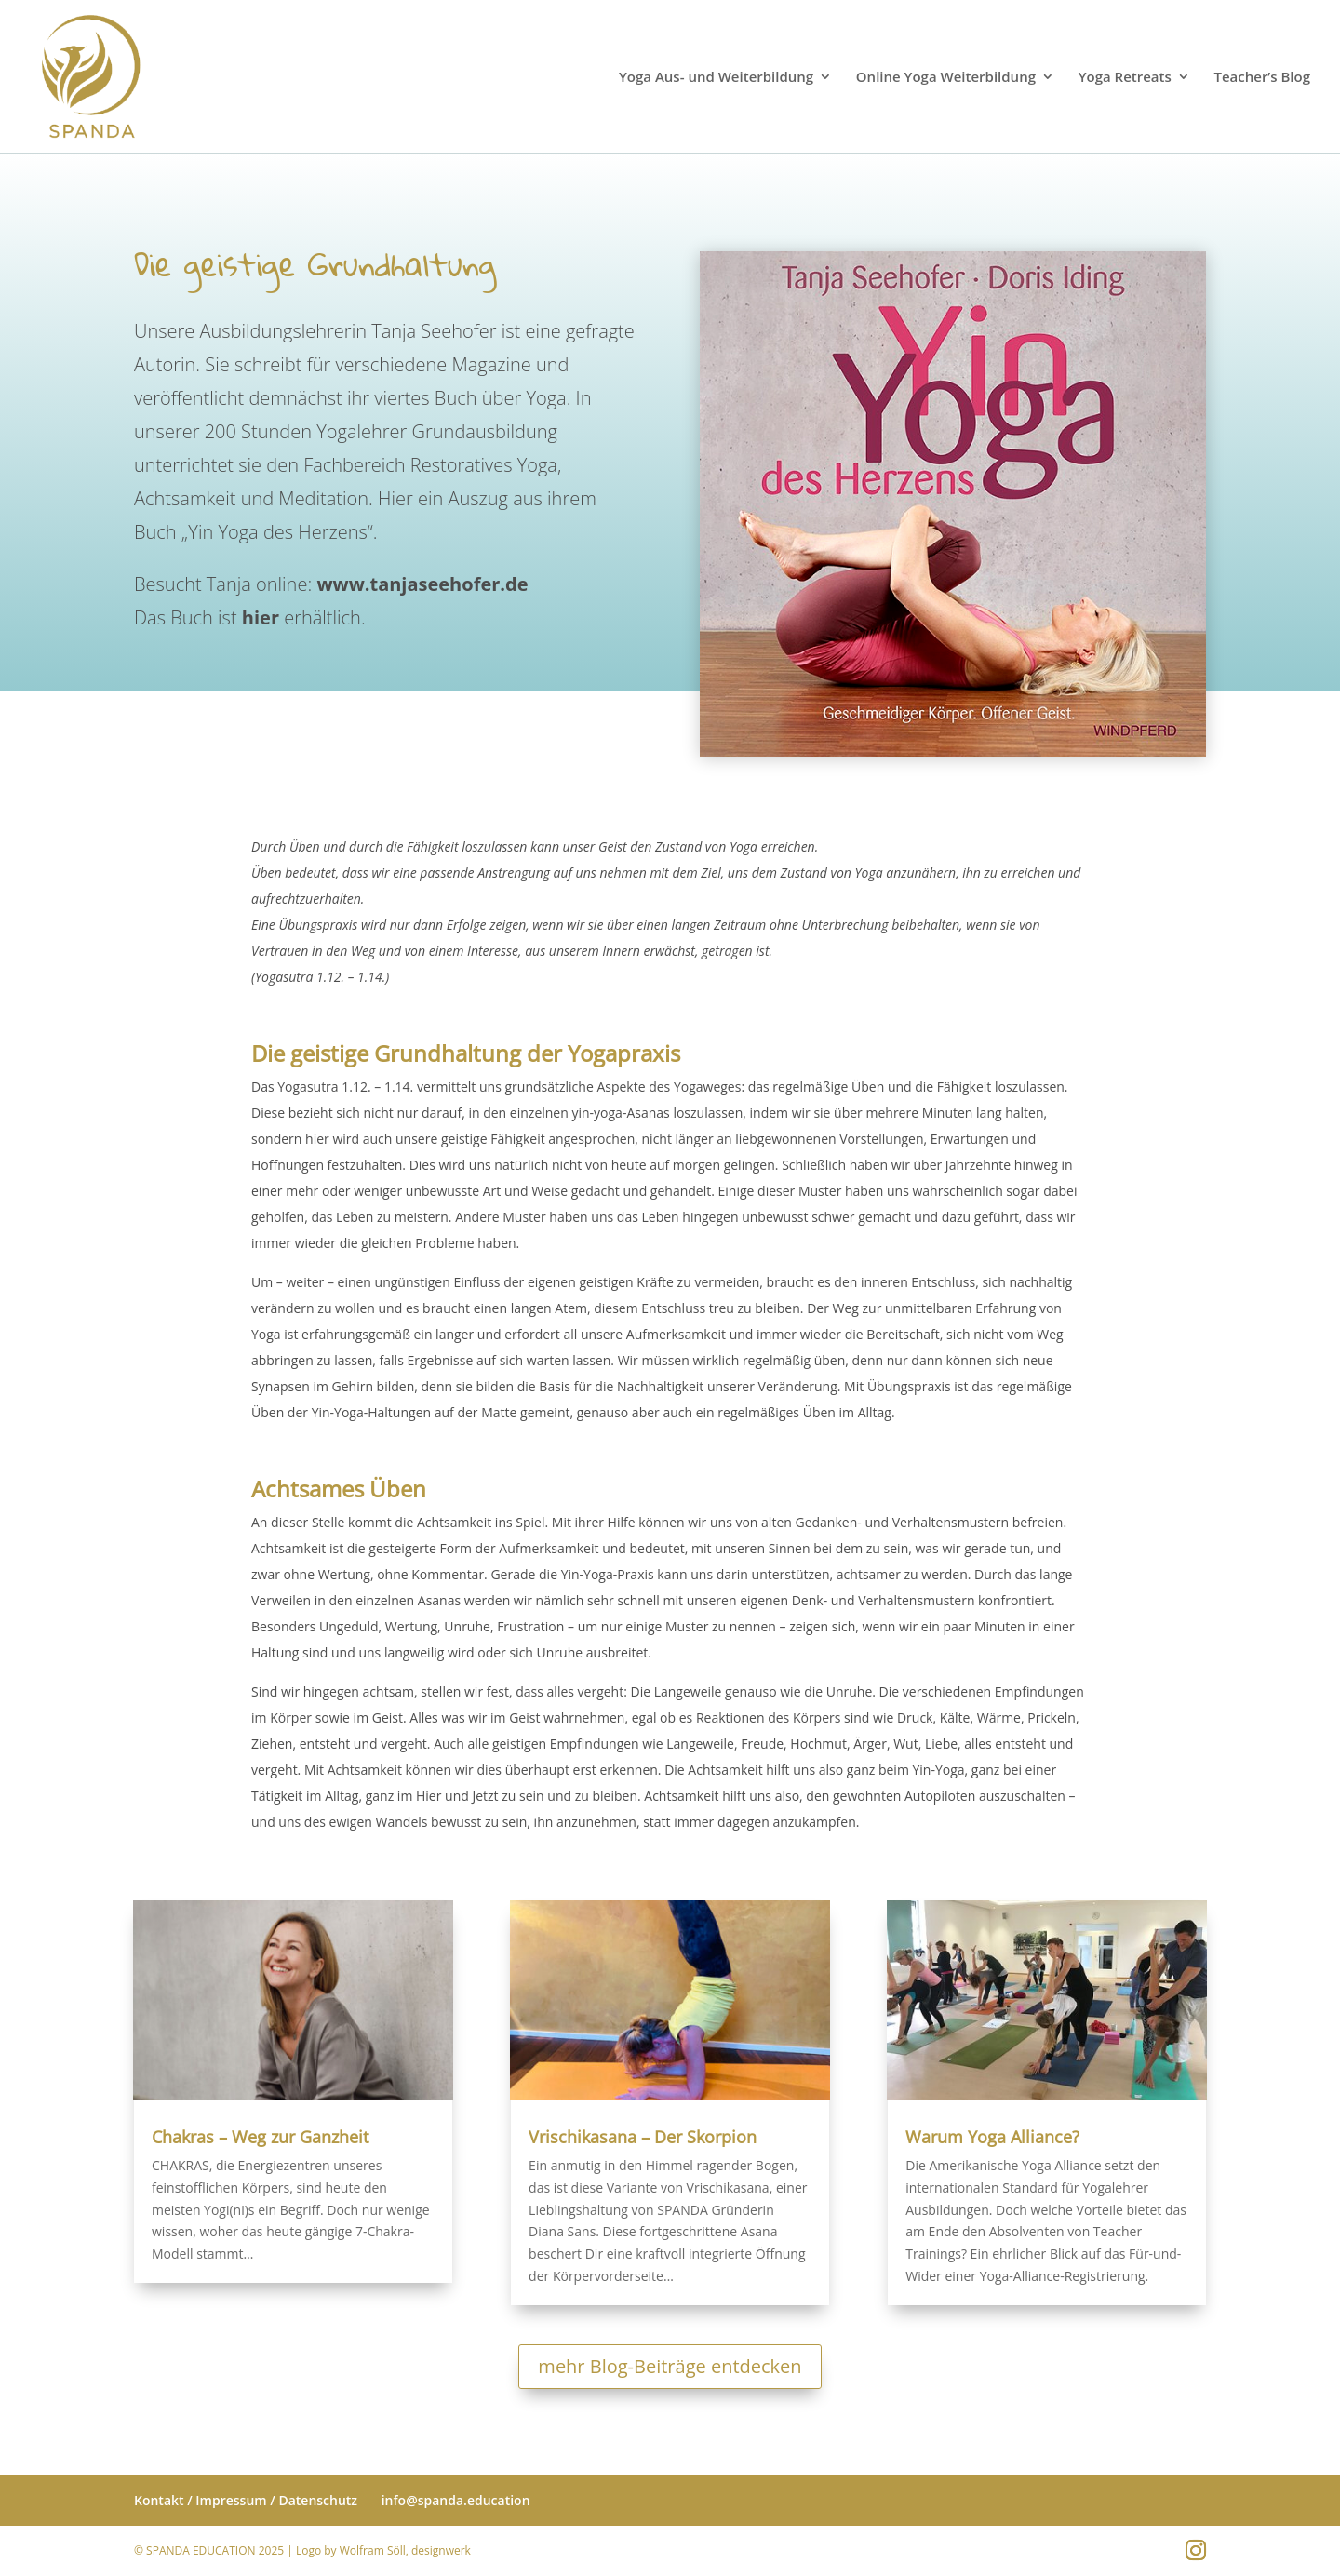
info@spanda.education (456, 2500)
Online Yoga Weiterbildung (946, 78)
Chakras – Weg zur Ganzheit (260, 2137)
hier (260, 611)
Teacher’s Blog (1261, 78)
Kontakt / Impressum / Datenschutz (245, 2500)
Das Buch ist (188, 611)
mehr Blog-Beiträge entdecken (669, 2366)
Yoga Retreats (1125, 78)
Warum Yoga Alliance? (992, 2137)
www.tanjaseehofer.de (422, 577)
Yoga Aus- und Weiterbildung (716, 78)
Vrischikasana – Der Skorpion (643, 2137)
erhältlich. (322, 611)
